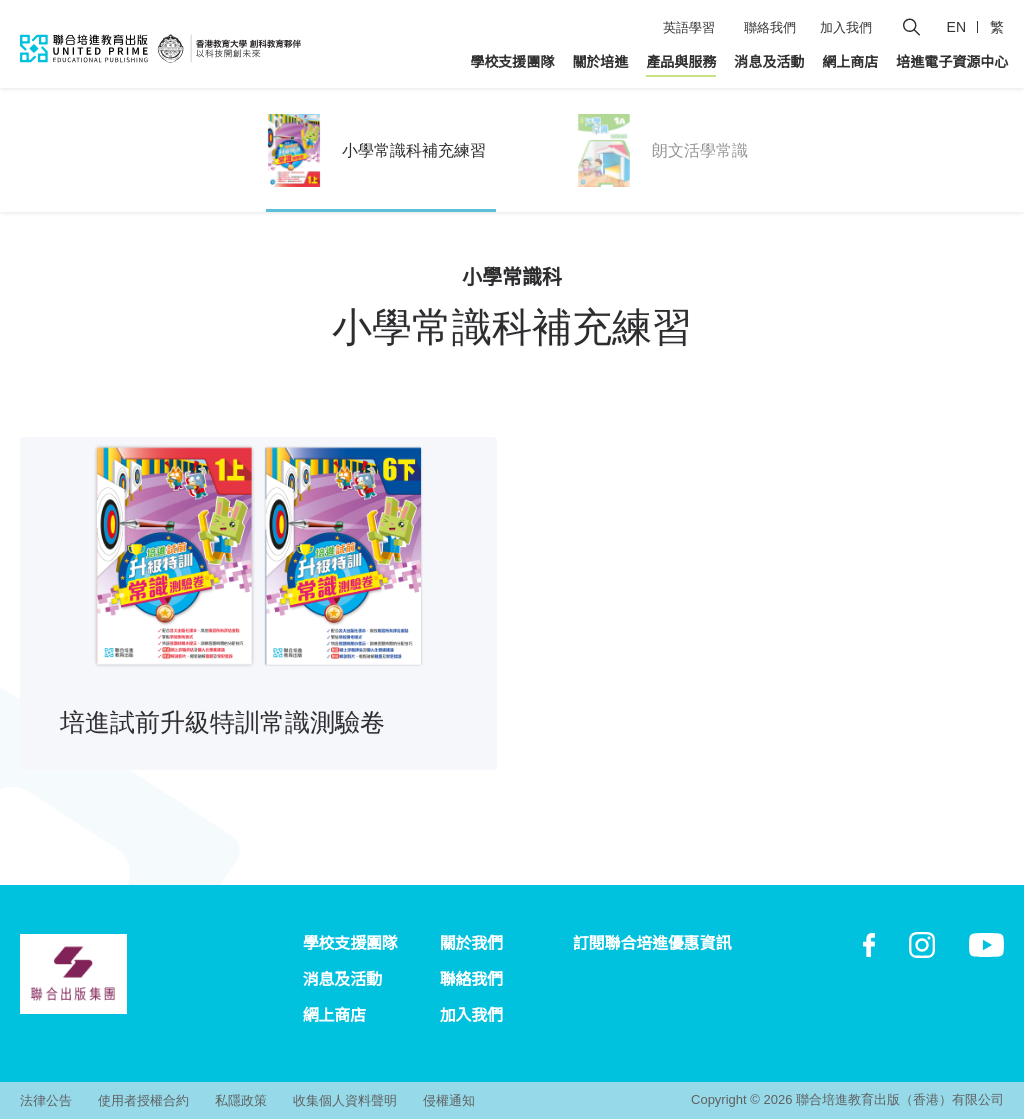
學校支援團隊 (512, 62)
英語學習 (689, 27)
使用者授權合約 (143, 1100)
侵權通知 (449, 1100)
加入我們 (846, 27)
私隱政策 (241, 1100)
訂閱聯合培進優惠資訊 (652, 943)
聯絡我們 (770, 27)
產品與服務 (681, 62)
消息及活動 (769, 62)
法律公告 (46, 1100)
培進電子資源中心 (952, 62)
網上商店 (850, 62)
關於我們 (471, 943)
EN (956, 27)
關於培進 (600, 62)
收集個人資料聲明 (345, 1100)
